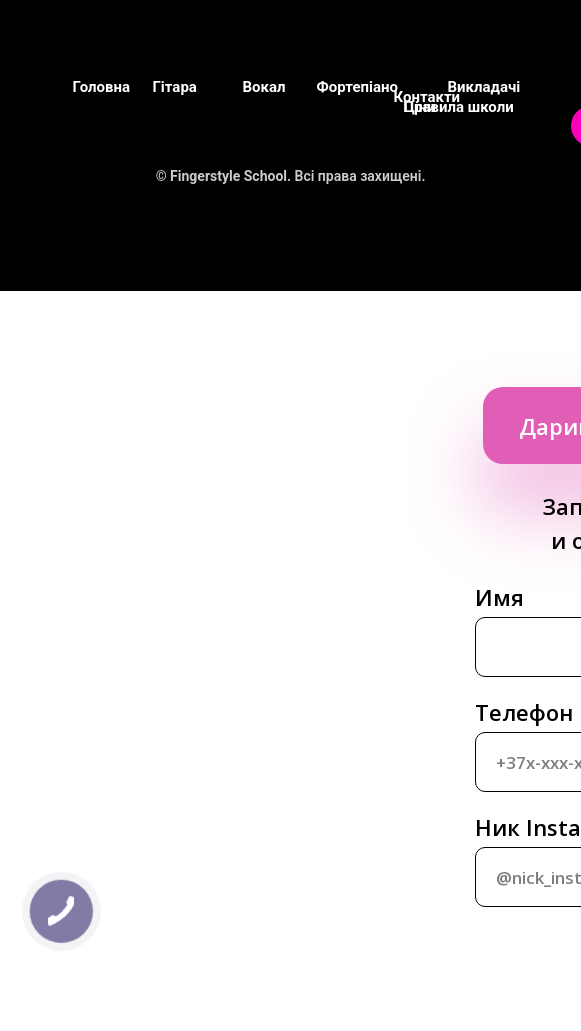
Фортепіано (357, 87)
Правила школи (459, 107)
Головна (101, 87)
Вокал (264, 87)
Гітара (175, 87)
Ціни (420, 107)
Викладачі (484, 87)
